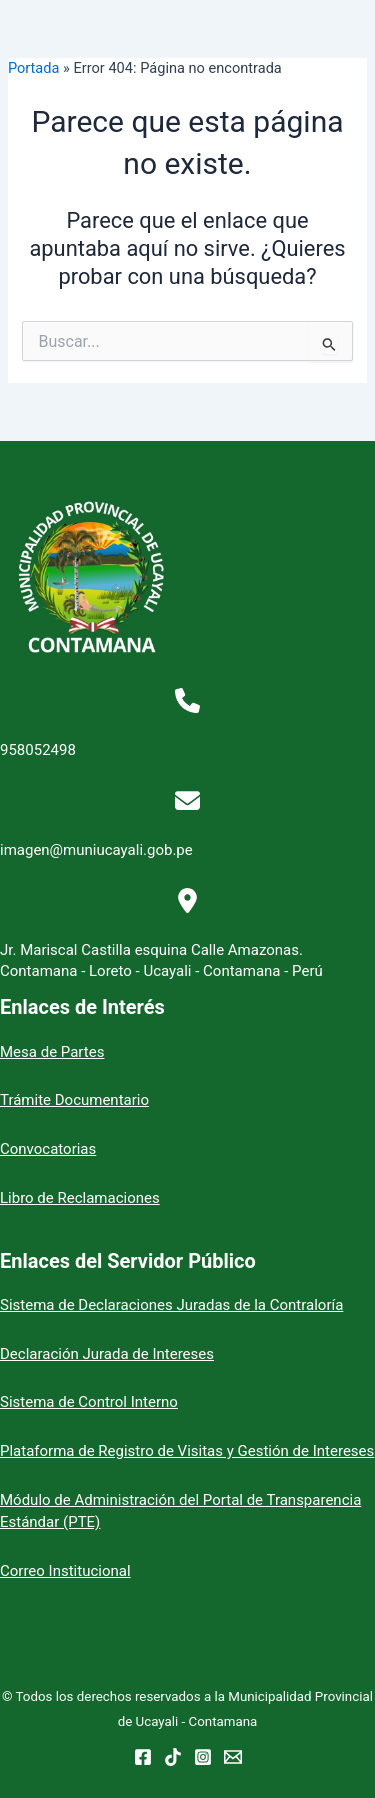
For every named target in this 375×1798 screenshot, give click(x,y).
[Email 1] (233, 1757)
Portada (34, 68)
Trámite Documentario (74, 1100)
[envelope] (187, 800)
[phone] (187, 700)
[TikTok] (173, 1757)
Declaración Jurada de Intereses (107, 1354)
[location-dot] (187, 900)
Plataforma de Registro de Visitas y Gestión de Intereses (187, 1451)
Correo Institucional (65, 1571)
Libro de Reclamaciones (80, 1198)
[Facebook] (143, 1757)
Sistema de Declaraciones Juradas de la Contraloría (171, 1305)
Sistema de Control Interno (89, 1402)
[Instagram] (203, 1757)
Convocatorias (48, 1149)
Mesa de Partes (52, 1052)
